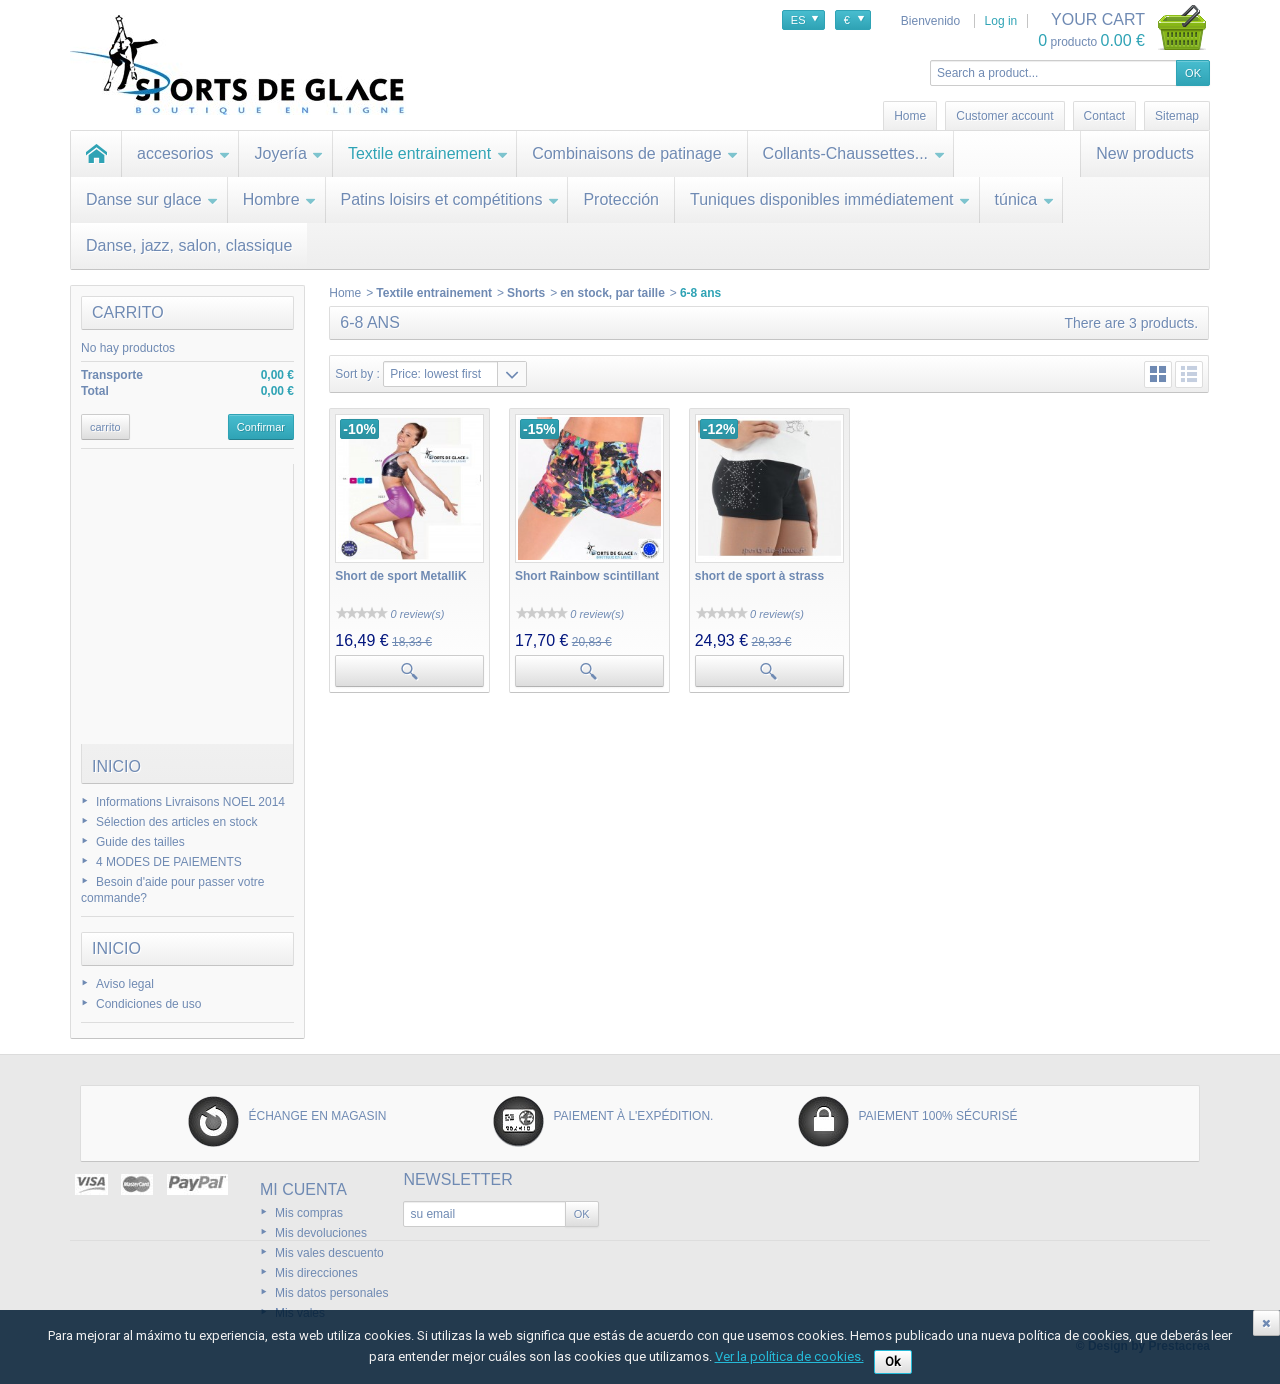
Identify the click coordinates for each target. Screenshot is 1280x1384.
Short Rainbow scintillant (587, 576)
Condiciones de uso (148, 1004)
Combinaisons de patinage (635, 153)
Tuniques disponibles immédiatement (830, 199)
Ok (893, 1361)
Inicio (116, 766)
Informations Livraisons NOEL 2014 (190, 802)
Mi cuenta (303, 1189)
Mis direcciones (316, 1273)
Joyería (288, 153)
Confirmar (261, 427)
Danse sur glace (152, 199)
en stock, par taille (612, 293)
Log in (1001, 21)
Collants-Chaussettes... (854, 153)
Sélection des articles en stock (176, 822)
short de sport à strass (759, 576)
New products (1145, 153)
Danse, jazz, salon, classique (189, 245)
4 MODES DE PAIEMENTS (169, 862)
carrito (128, 312)
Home (345, 293)
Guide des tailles (140, 842)
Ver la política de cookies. (789, 1356)
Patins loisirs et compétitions (450, 199)
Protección (621, 199)
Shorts (526, 293)
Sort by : (357, 374)
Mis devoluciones (321, 1233)
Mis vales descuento (329, 1253)
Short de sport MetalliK (400, 576)
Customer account (1004, 116)
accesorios (183, 153)
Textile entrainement (428, 153)
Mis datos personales (331, 1293)
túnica (1025, 199)
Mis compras (309, 1213)
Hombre (280, 199)
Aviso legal (125, 984)
